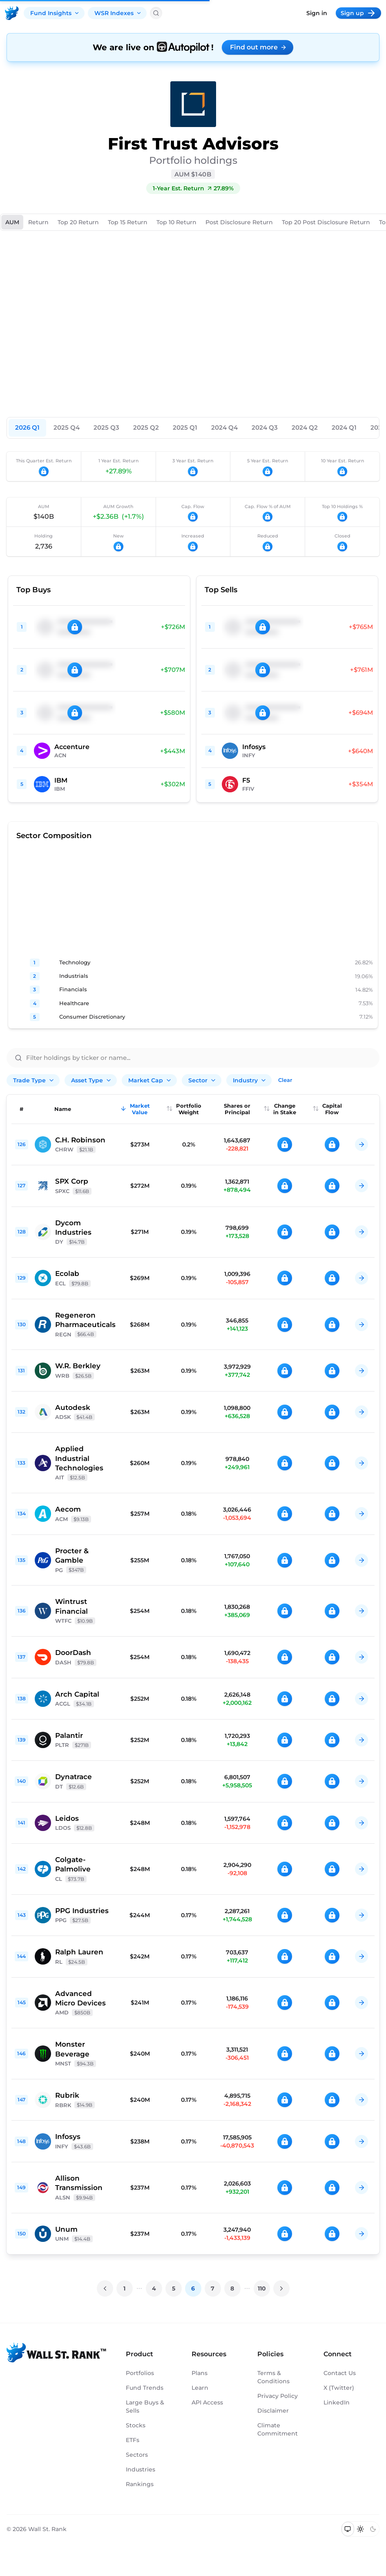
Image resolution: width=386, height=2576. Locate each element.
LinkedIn (337, 2402)
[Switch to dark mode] (372, 2529)
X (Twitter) (339, 2387)
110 (262, 2288)
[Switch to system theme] (347, 2529)
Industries (140, 2469)
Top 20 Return (78, 222)
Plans (200, 2373)
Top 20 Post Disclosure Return (326, 222)
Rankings (140, 2484)
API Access (207, 2402)
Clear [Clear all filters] (285, 1080)
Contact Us (340, 2373)
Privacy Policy (277, 2396)
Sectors (137, 2454)
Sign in (316, 13)
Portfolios (140, 2373)
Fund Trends (144, 2387)
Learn (200, 2387)
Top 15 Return (127, 222)
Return (38, 222)
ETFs (132, 2440)
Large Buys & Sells (145, 2406)
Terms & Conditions (273, 2377)
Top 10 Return (176, 222)
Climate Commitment (277, 2429)
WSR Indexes (118, 13)
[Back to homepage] (12, 13)
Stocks (135, 2425)
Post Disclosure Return (239, 222)
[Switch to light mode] (360, 2529)
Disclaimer (273, 2410)
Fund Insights (55, 13)
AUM (12, 222)
